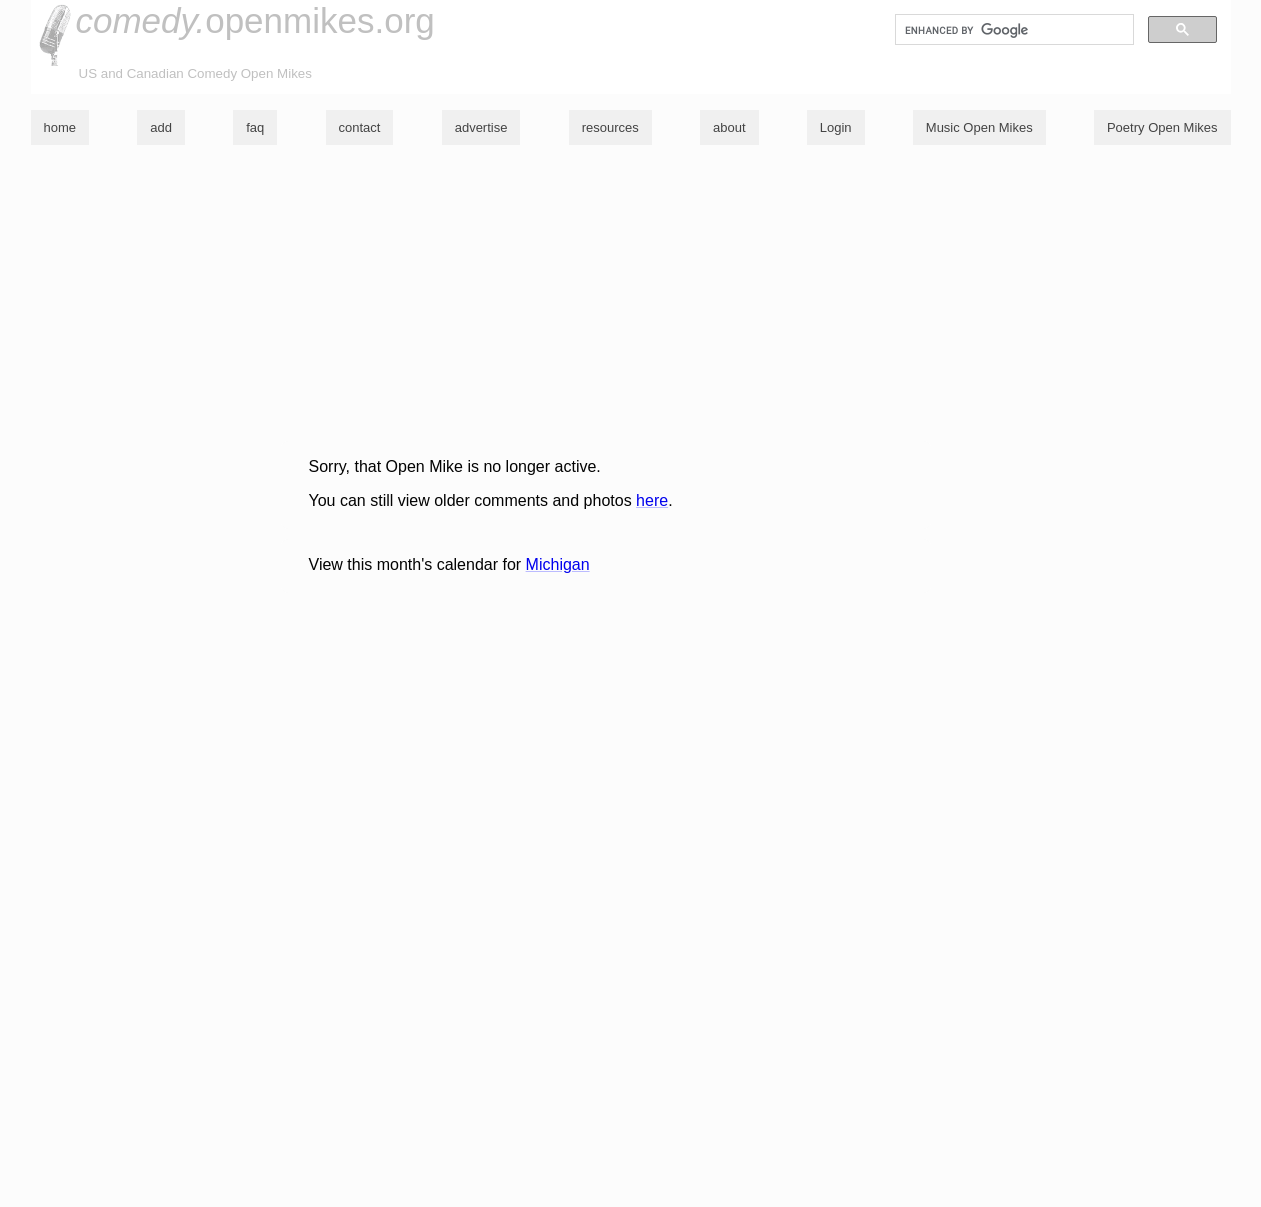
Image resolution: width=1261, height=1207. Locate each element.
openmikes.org (255, 20)
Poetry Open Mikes (1162, 127)
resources (610, 127)
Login (836, 127)
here (652, 500)
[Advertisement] (626, 301)
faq (255, 127)
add (161, 127)
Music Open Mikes (979, 127)
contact (360, 127)
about (729, 127)
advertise (481, 127)
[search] (1012, 30)
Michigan (558, 564)
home (60, 127)
